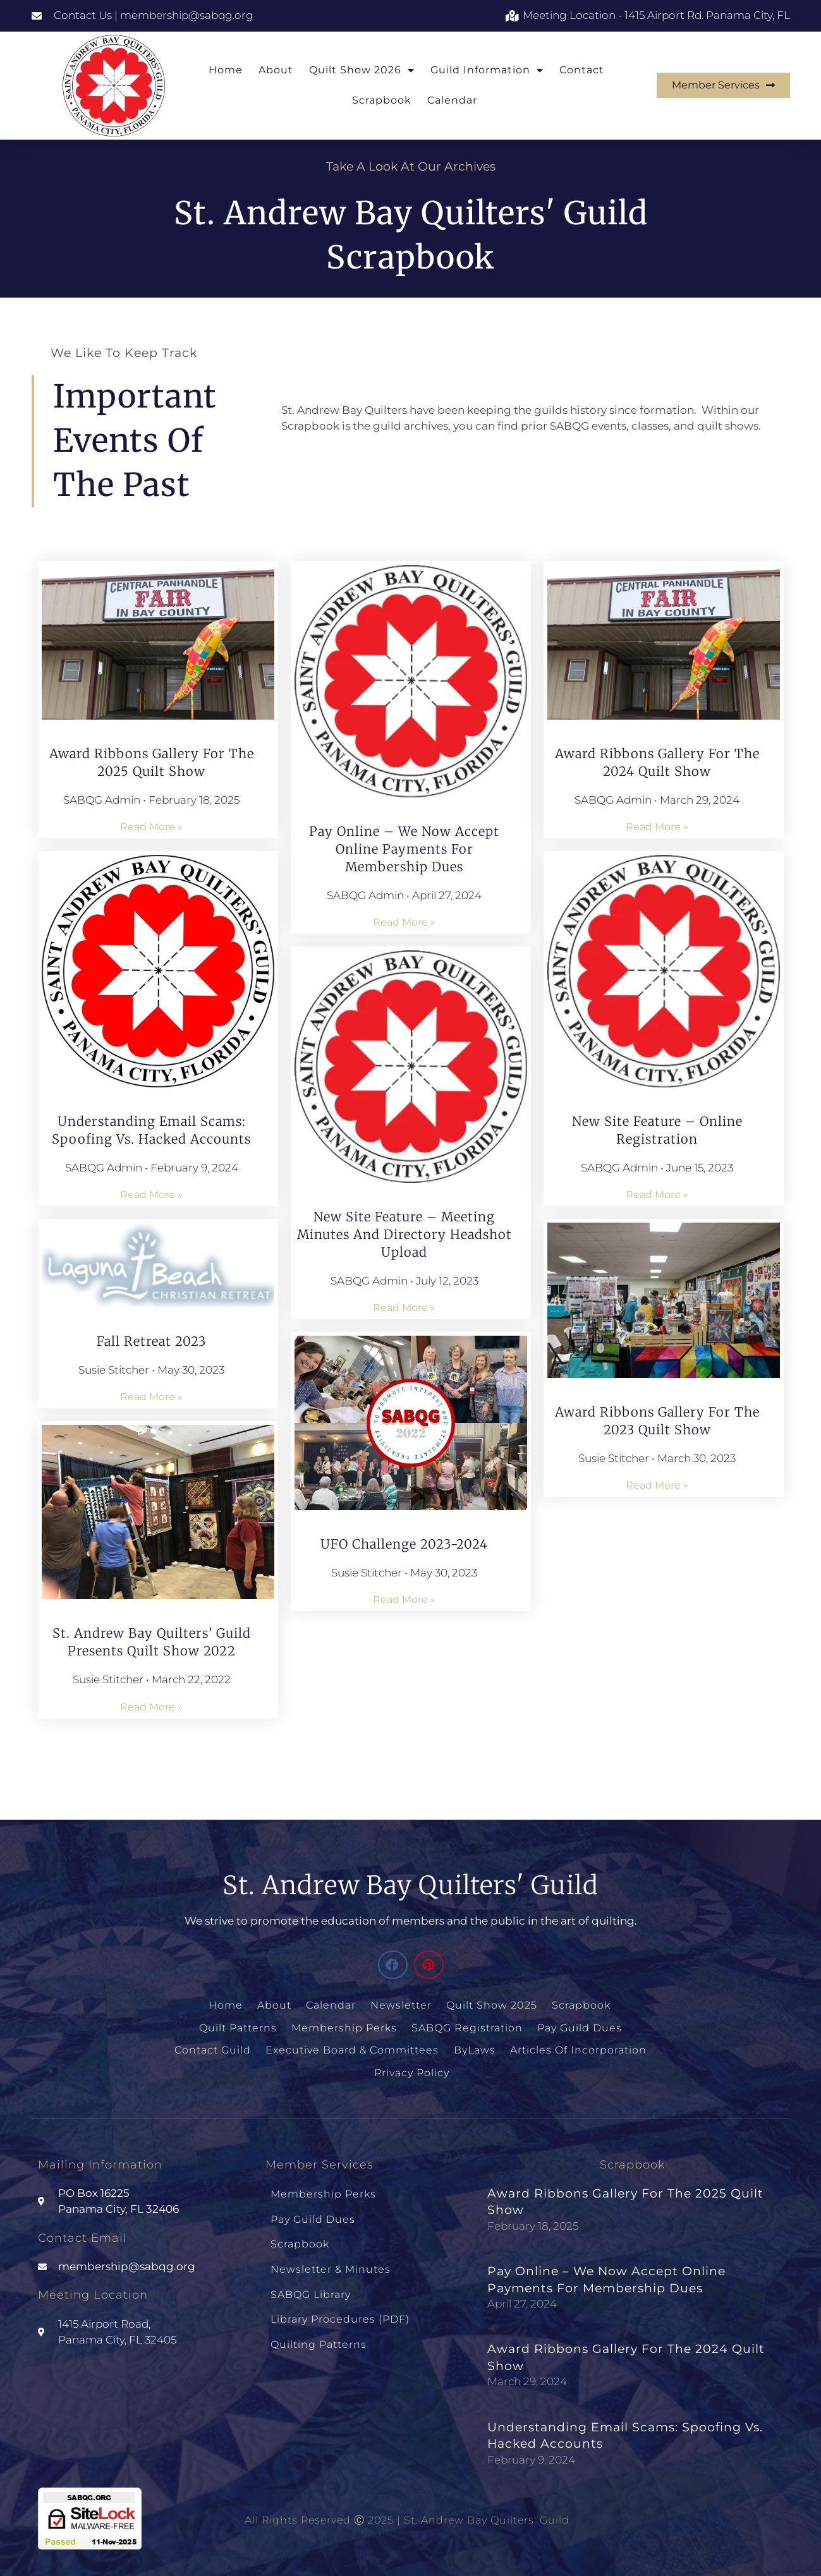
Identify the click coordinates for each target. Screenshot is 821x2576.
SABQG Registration (467, 2027)
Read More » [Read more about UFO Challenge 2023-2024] (404, 1599)
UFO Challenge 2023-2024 (404, 1544)
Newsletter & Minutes (331, 2261)
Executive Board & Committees (352, 2048)
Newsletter (401, 2005)
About (275, 70)
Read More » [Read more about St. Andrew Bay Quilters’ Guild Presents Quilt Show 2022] (151, 1707)
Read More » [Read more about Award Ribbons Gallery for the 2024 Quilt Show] (657, 827)
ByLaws (474, 2048)
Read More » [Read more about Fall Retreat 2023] (151, 1397)
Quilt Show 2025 (491, 2005)
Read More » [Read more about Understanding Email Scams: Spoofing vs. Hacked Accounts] (151, 1194)
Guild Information (487, 70)
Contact (581, 70)
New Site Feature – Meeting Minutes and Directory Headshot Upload (404, 1234)
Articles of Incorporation (577, 2048)
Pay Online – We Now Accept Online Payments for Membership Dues (404, 848)
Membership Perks (345, 2027)
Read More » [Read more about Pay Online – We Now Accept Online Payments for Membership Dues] (404, 922)
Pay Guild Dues (579, 2027)
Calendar (452, 100)
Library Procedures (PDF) (340, 2308)
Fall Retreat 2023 (151, 1341)
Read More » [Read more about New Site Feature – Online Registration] (657, 1194)
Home (226, 70)
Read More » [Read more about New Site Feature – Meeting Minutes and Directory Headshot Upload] (404, 1308)
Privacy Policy (411, 2070)
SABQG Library (311, 2285)
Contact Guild (214, 2048)
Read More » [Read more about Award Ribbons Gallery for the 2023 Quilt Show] (657, 1485)
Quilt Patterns (239, 2027)
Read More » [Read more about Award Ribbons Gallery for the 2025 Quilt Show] (151, 827)
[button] (393, 1964)
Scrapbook (381, 100)
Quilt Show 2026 (362, 70)
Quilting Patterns (319, 2332)
